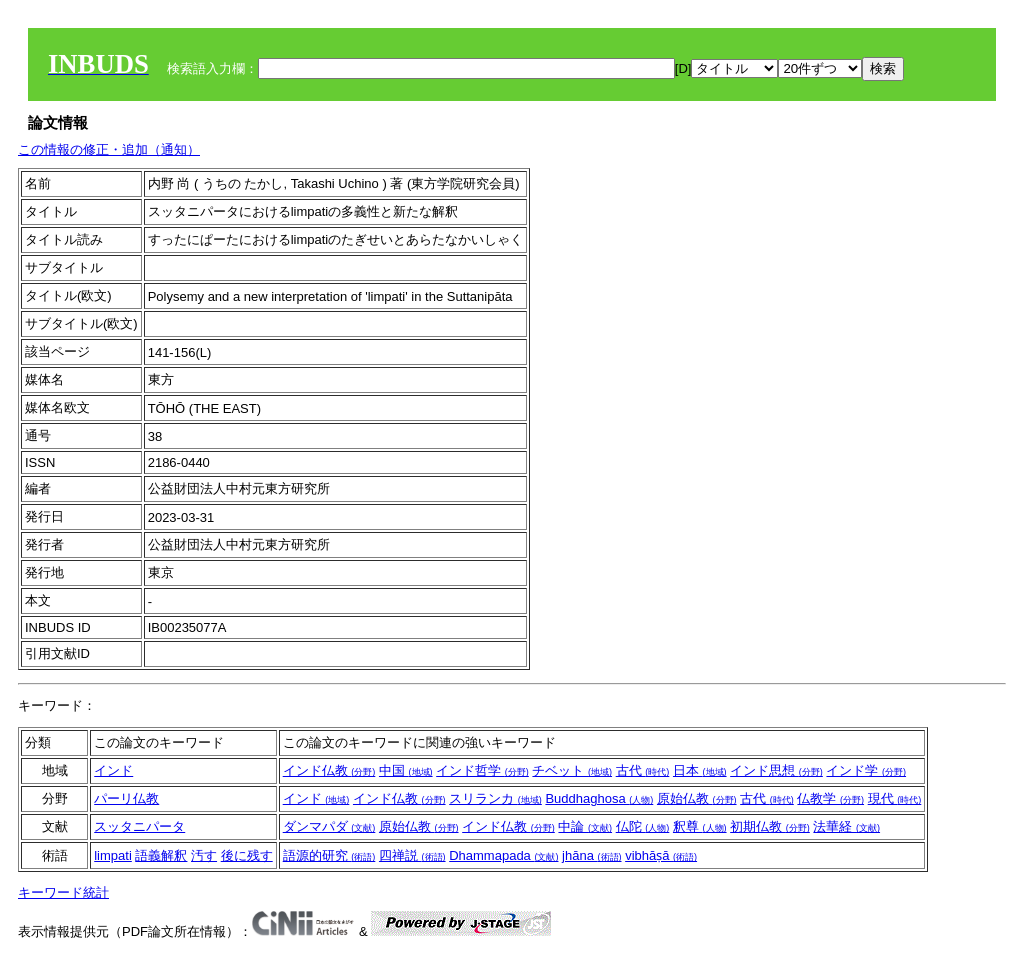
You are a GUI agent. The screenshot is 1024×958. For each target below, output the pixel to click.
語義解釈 (161, 855)
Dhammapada (503, 855)
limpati (113, 855)
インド (113, 770)
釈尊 (700, 826)
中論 (585, 826)
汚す (204, 855)
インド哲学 (482, 770)
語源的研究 (329, 855)
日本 (700, 770)
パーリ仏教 (126, 798)
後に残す (247, 855)
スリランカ (495, 798)
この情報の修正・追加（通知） (109, 149)
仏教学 (830, 798)
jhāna (591, 855)
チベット (572, 770)
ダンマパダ (329, 826)
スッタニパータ (139, 826)
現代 (895, 798)
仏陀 (643, 826)
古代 (643, 770)
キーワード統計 (63, 892)
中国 (406, 770)
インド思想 (776, 770)
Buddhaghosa (599, 798)
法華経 (846, 826)
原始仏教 (697, 798)
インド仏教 (329, 770)
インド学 (866, 770)
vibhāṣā (661, 855)
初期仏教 (770, 826)
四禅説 (412, 855)
